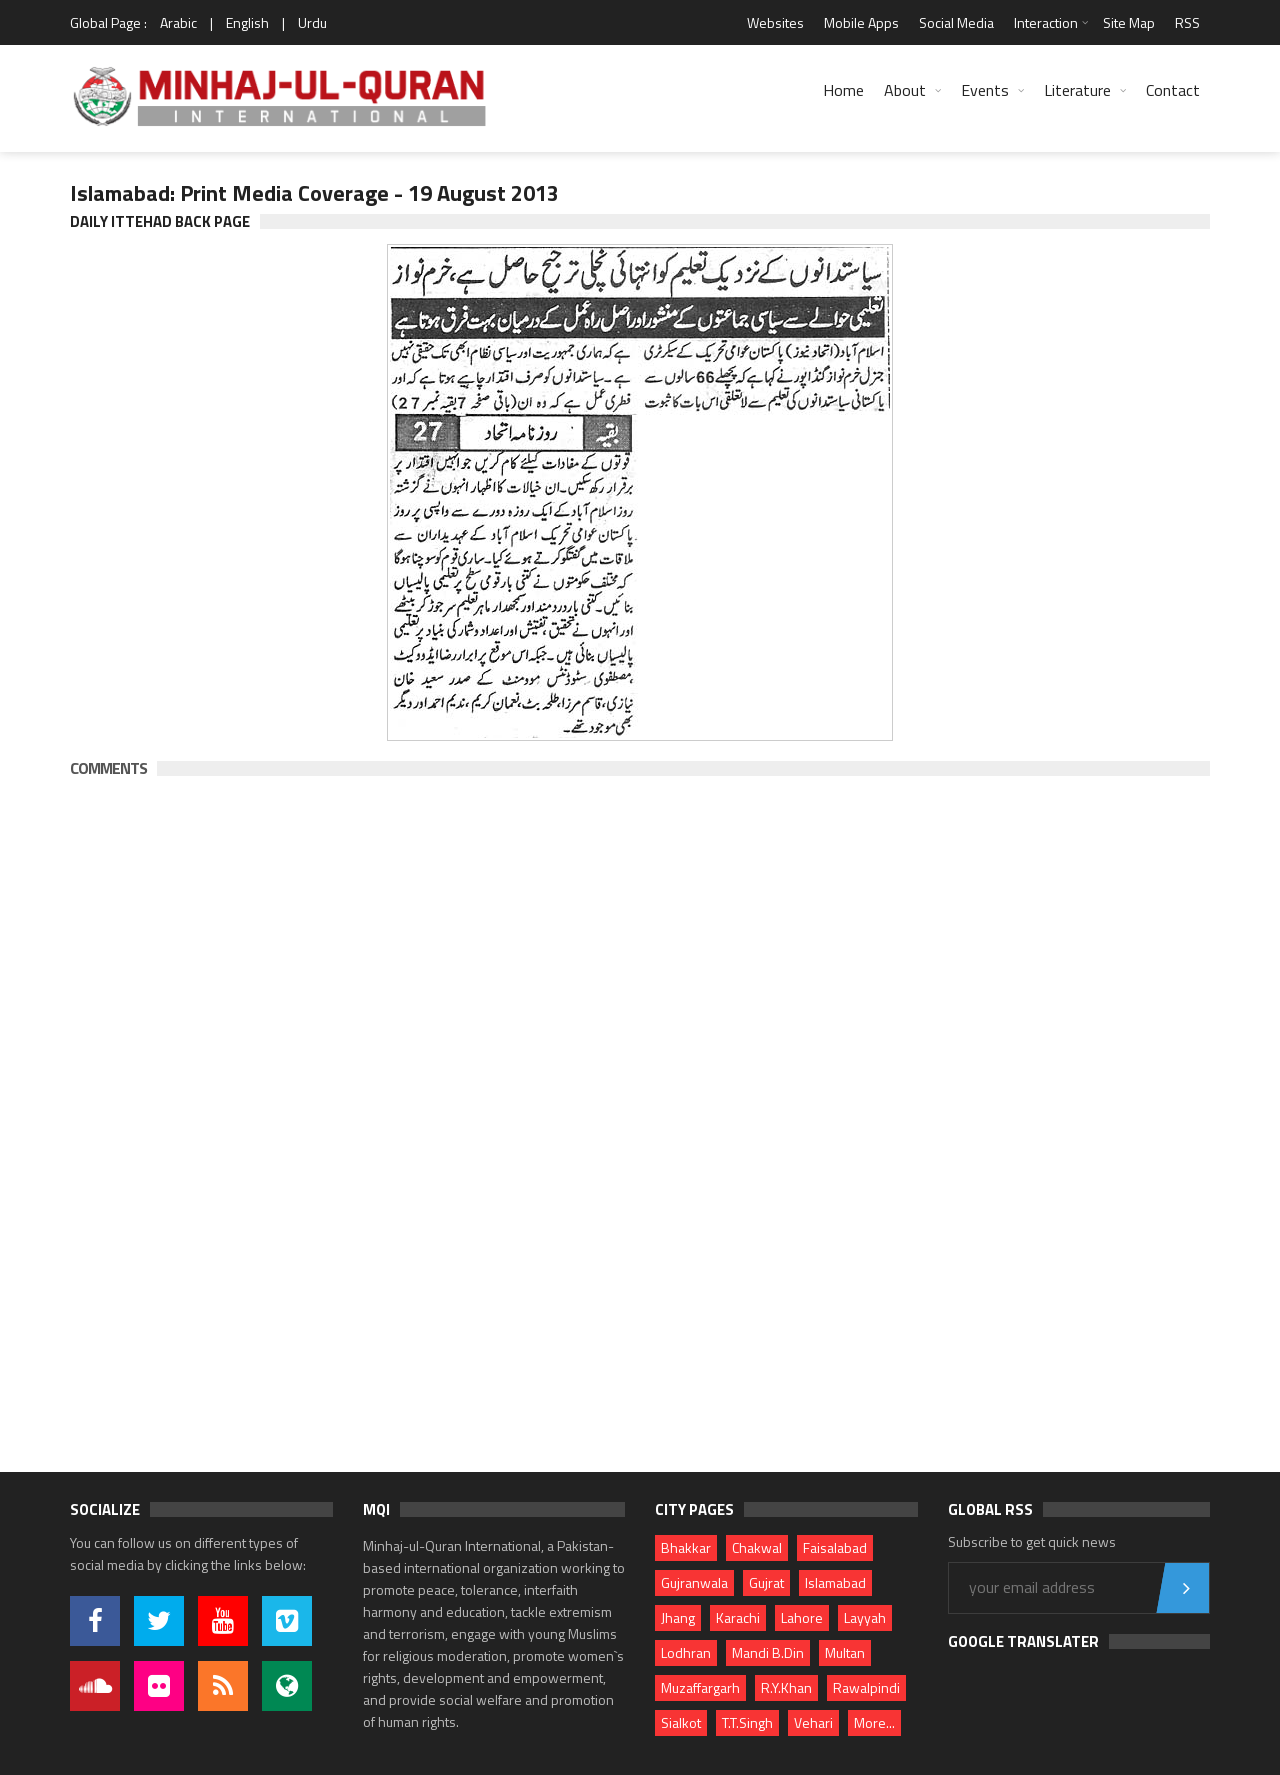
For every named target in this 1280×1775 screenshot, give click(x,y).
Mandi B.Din (768, 1652)
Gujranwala (694, 1582)
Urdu (312, 22)
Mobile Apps (861, 22)
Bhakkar (686, 1547)
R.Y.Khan (786, 1687)
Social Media (956, 22)
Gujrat (766, 1582)
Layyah (865, 1617)
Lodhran (686, 1652)
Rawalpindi (866, 1687)
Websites (775, 22)
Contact (1173, 90)
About (905, 90)
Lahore (802, 1617)
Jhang (678, 1617)
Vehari (813, 1722)
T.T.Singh (747, 1722)
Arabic (178, 22)
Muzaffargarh (700, 1687)
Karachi (738, 1617)
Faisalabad (835, 1547)
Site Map (1129, 22)
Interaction (1046, 22)
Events (985, 90)
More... (874, 1722)
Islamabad (835, 1582)
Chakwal (757, 1547)
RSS (1187, 22)
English (247, 22)
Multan (845, 1652)
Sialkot (681, 1722)
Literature (1077, 90)
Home (843, 90)
